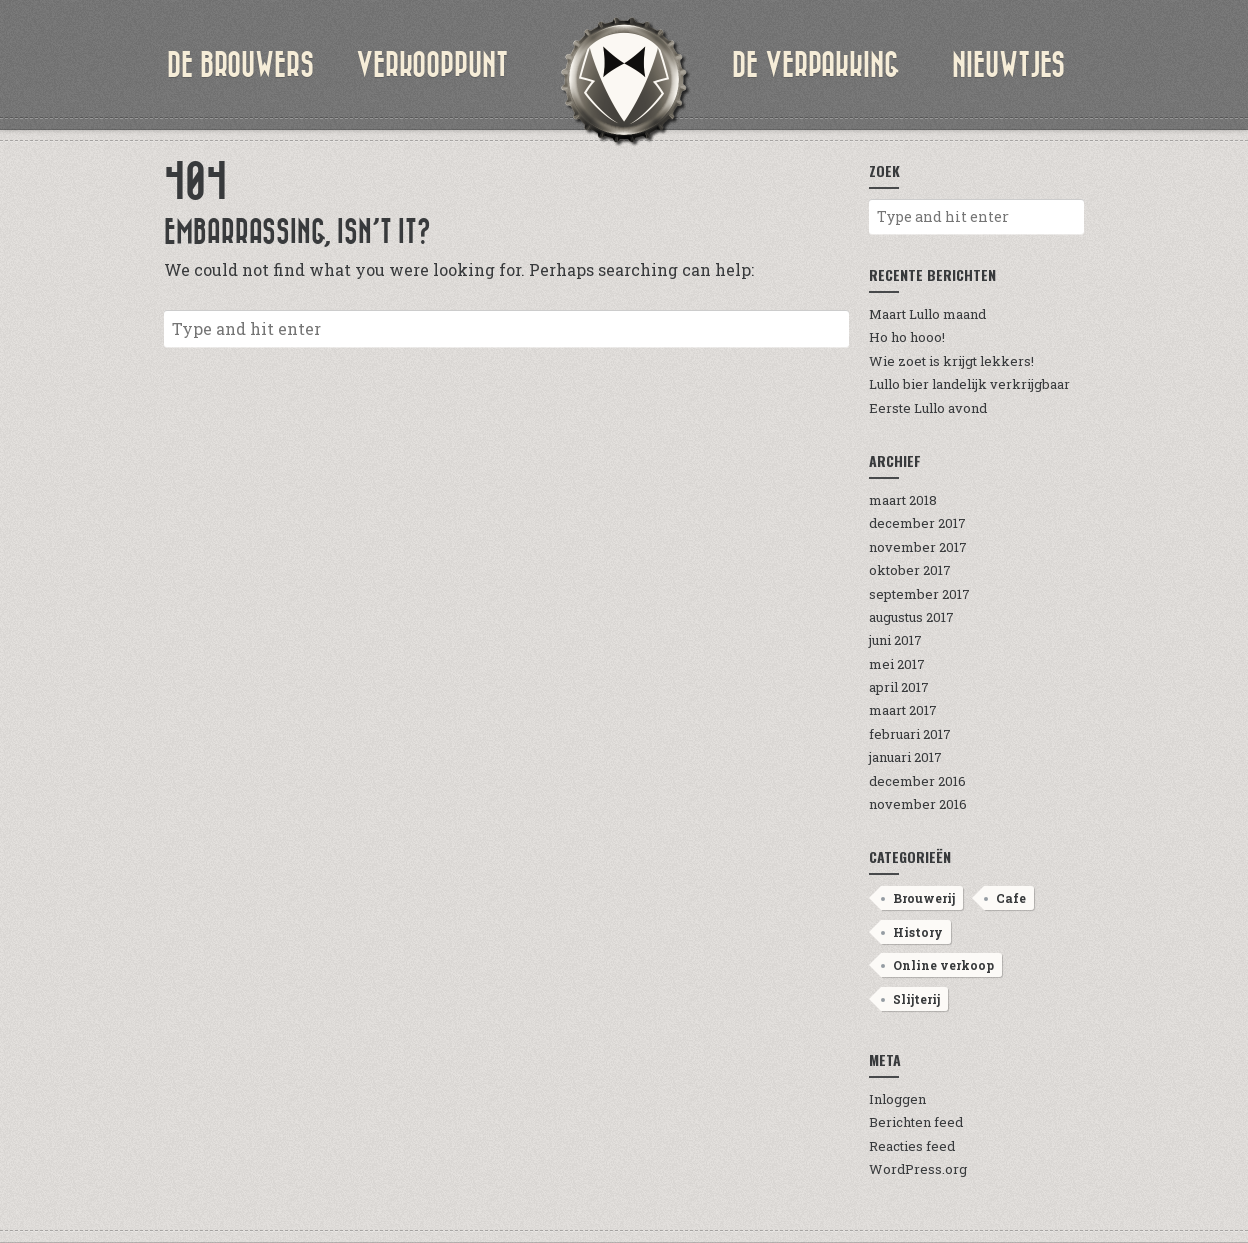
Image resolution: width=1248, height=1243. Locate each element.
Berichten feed (916, 1122)
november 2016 (918, 804)
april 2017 (899, 687)
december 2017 (917, 523)
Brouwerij (924, 898)
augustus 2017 (911, 617)
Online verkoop (943, 965)
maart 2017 (903, 710)
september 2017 (919, 594)
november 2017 (918, 547)
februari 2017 (910, 734)
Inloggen (897, 1099)
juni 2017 (895, 640)
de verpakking (816, 65)
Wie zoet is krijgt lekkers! (951, 361)
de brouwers (240, 65)
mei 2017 (897, 664)
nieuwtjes (1008, 65)
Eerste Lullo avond (928, 408)
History (918, 932)
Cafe (1011, 898)
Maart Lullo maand (927, 314)
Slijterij (916, 999)
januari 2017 (905, 757)
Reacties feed (912, 1146)
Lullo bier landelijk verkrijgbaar (969, 384)
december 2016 (917, 781)
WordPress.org (918, 1169)
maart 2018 (903, 500)
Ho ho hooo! (907, 337)
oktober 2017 (910, 570)
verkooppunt (432, 65)
